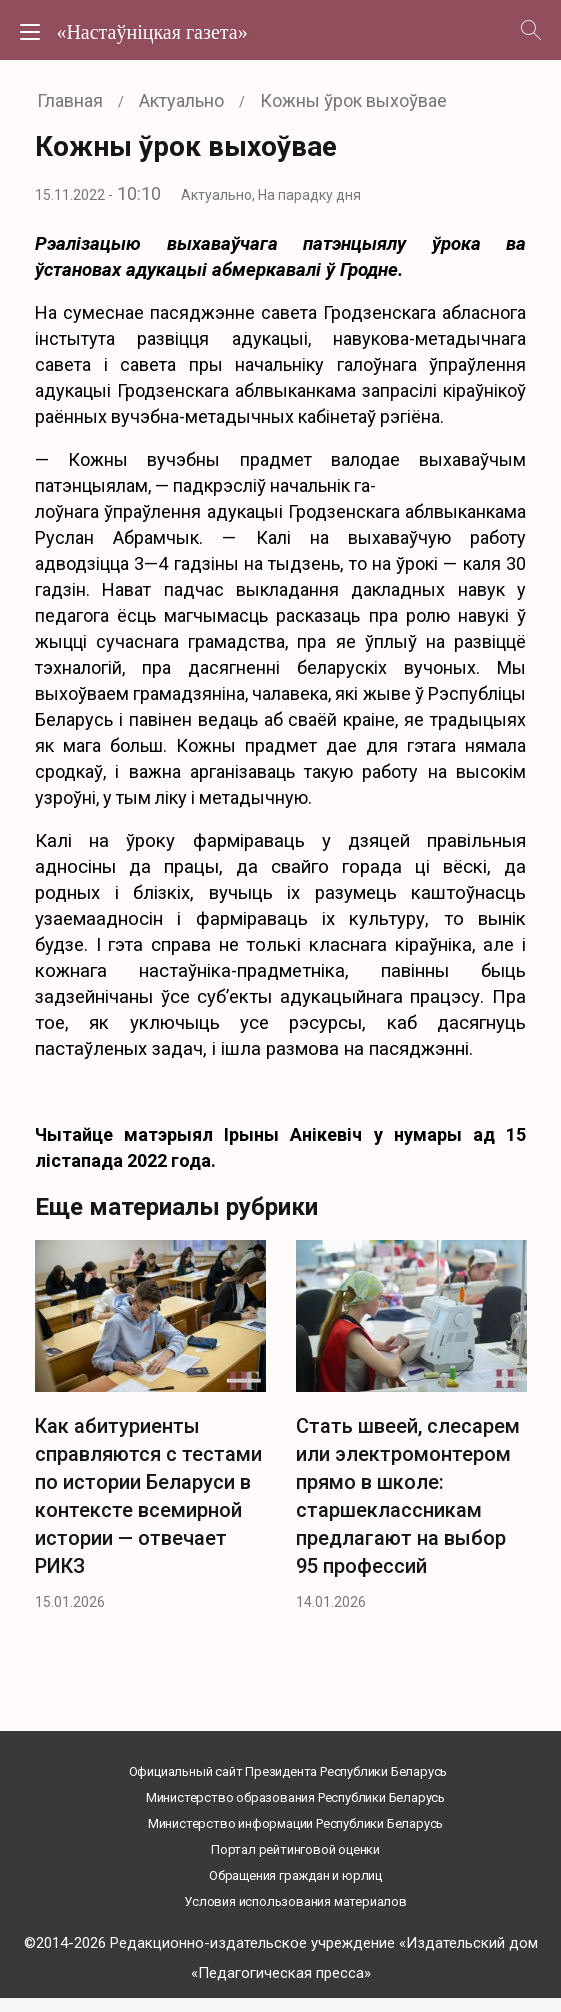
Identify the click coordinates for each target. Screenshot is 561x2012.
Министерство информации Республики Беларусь (295, 1823)
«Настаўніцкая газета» (151, 32)
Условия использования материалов (295, 1901)
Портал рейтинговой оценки (295, 1849)
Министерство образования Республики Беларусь (295, 1797)
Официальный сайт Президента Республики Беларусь (288, 1771)
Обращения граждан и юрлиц (295, 1875)
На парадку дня (309, 195)
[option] (150, 1431)
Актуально (216, 195)
